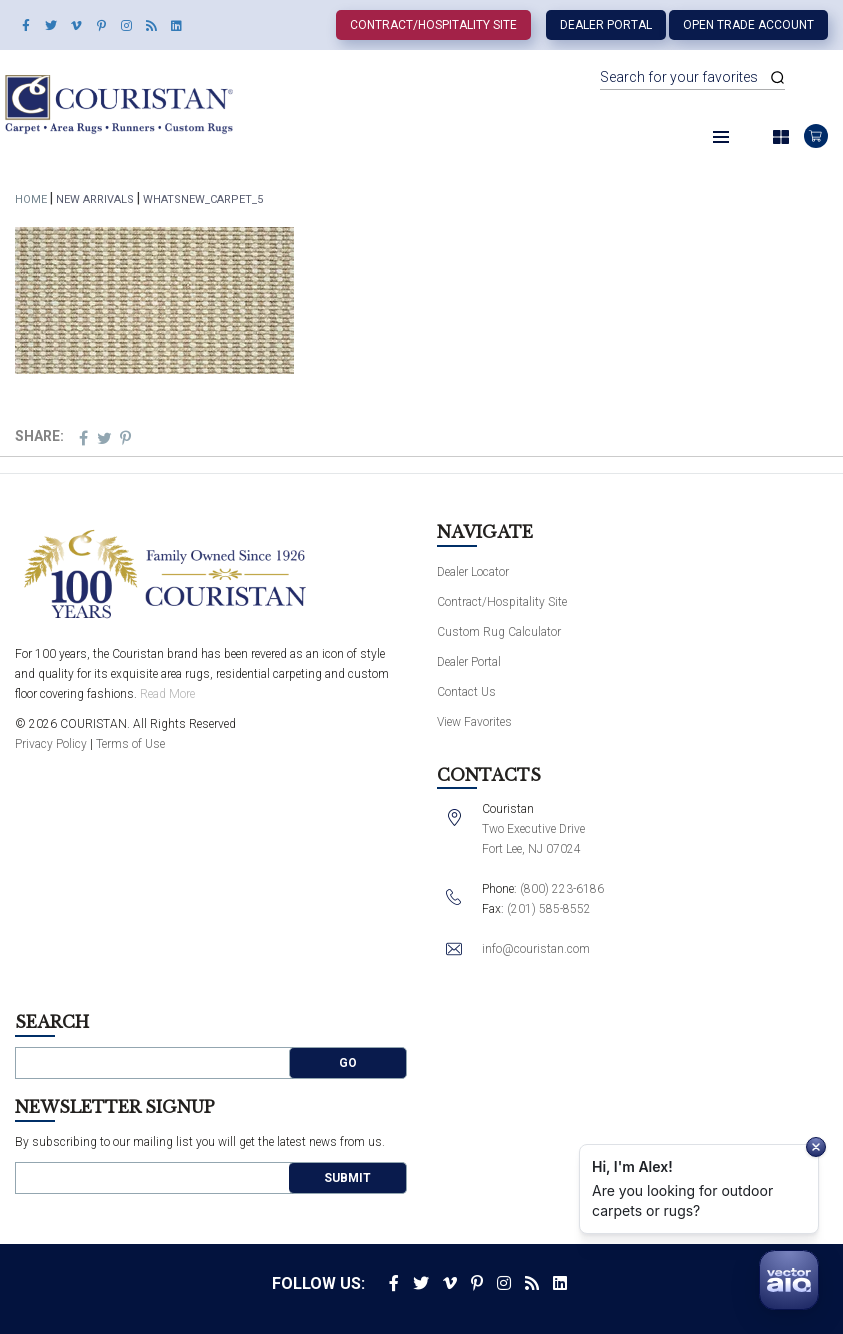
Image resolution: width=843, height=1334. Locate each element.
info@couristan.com (536, 949)
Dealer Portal (606, 25)
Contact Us (466, 692)
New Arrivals (95, 199)
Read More (167, 694)
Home (31, 199)
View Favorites (474, 722)
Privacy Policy (51, 744)
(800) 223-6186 (562, 889)
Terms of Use (130, 744)
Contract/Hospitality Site (433, 25)
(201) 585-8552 (549, 909)
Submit (347, 1178)
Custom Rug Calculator (499, 632)
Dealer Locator (473, 572)
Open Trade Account (748, 25)
